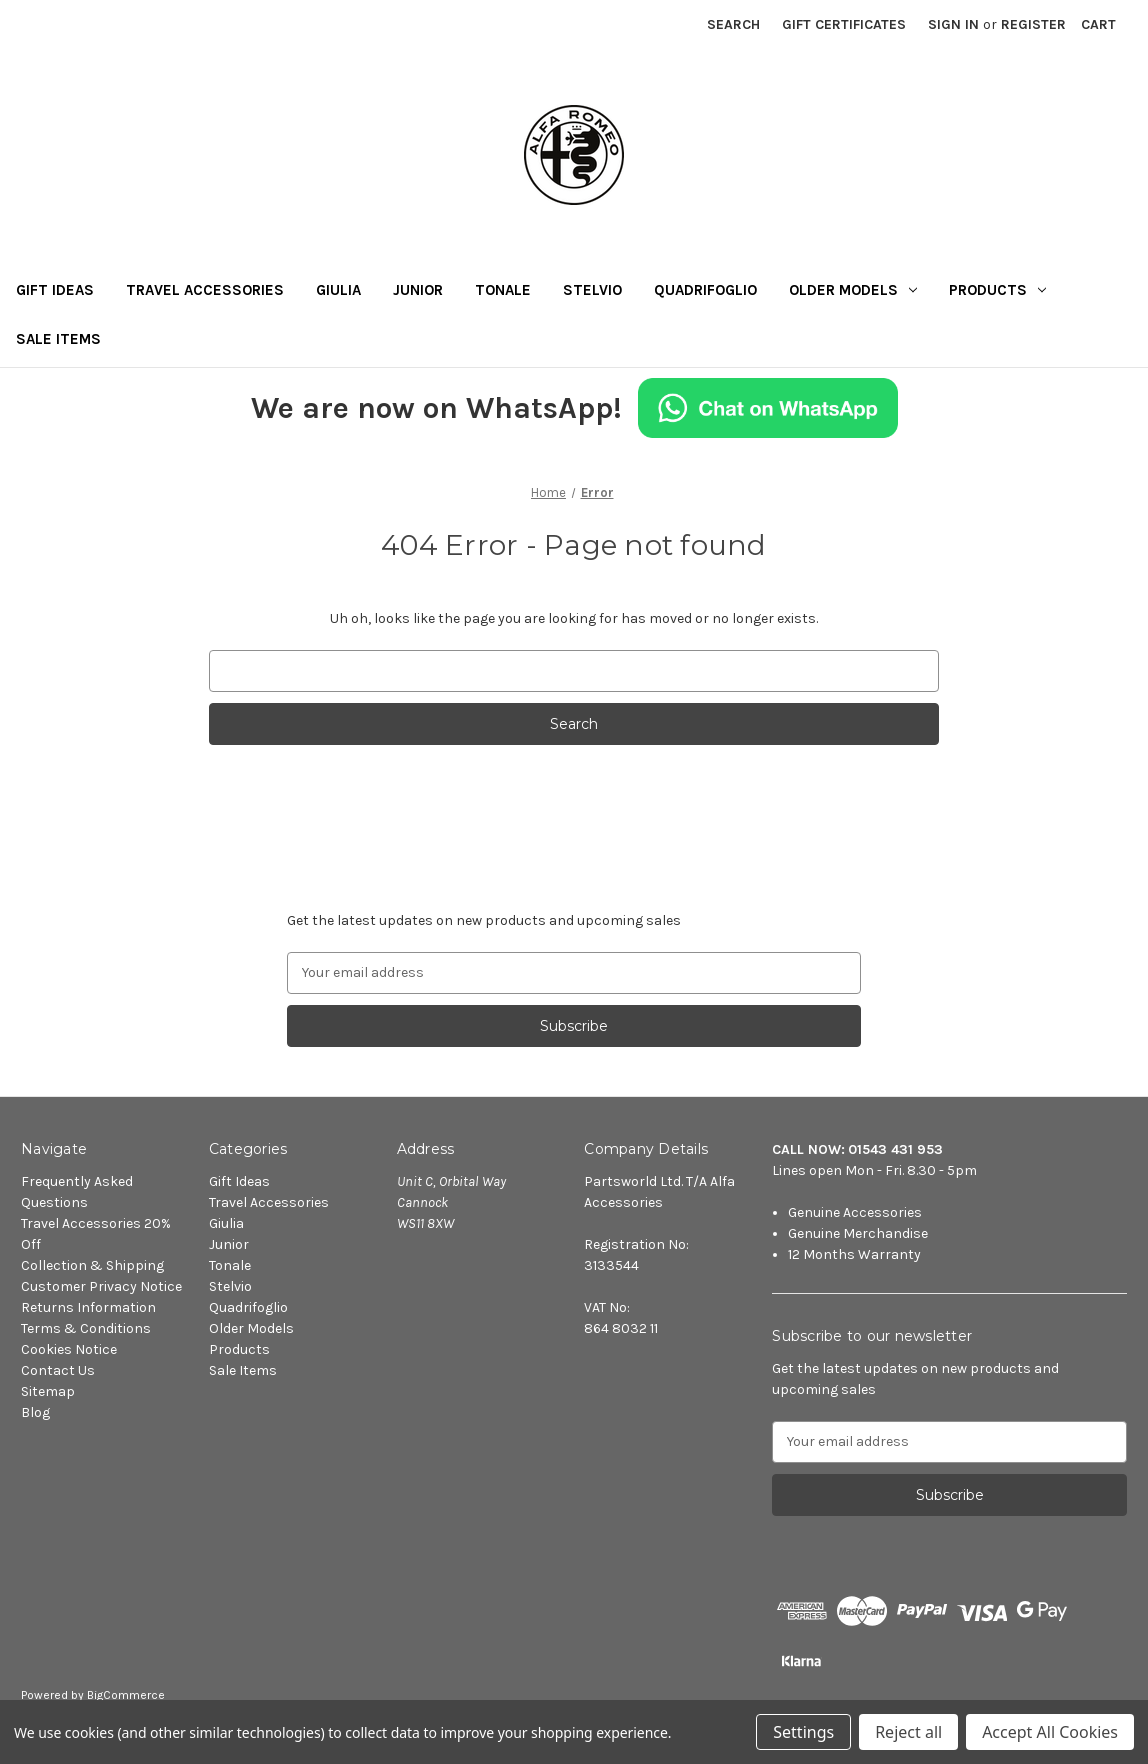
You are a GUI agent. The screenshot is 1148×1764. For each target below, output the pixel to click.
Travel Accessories (205, 290)
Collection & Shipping (92, 1265)
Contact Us (58, 1370)
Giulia (338, 290)
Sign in (953, 24)
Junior (418, 290)
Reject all (908, 1732)
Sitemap (48, 1391)
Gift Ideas (55, 290)
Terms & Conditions (86, 1328)
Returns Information (88, 1307)
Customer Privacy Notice (101, 1286)
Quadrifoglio (705, 290)
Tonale (503, 290)
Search (733, 24)
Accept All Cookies (1050, 1732)
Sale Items (58, 339)
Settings (803, 1732)
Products (997, 290)
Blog (35, 1412)
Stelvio (592, 290)
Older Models (853, 290)
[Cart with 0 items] (1098, 24)
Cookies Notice (69, 1349)
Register (1033, 24)
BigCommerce (126, 1695)
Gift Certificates (844, 24)
